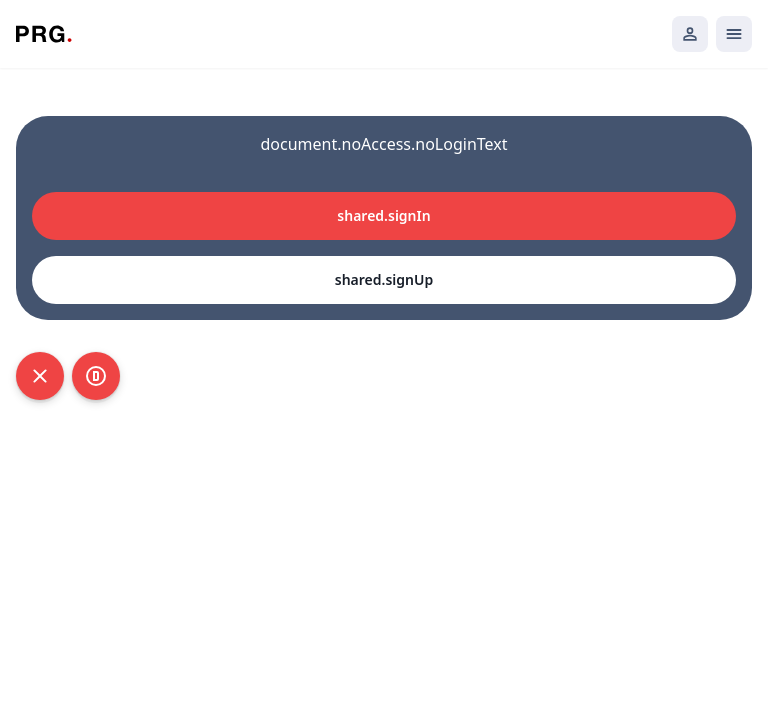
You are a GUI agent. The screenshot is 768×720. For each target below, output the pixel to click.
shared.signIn (383, 215)
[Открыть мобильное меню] (734, 34)
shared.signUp (384, 279)
